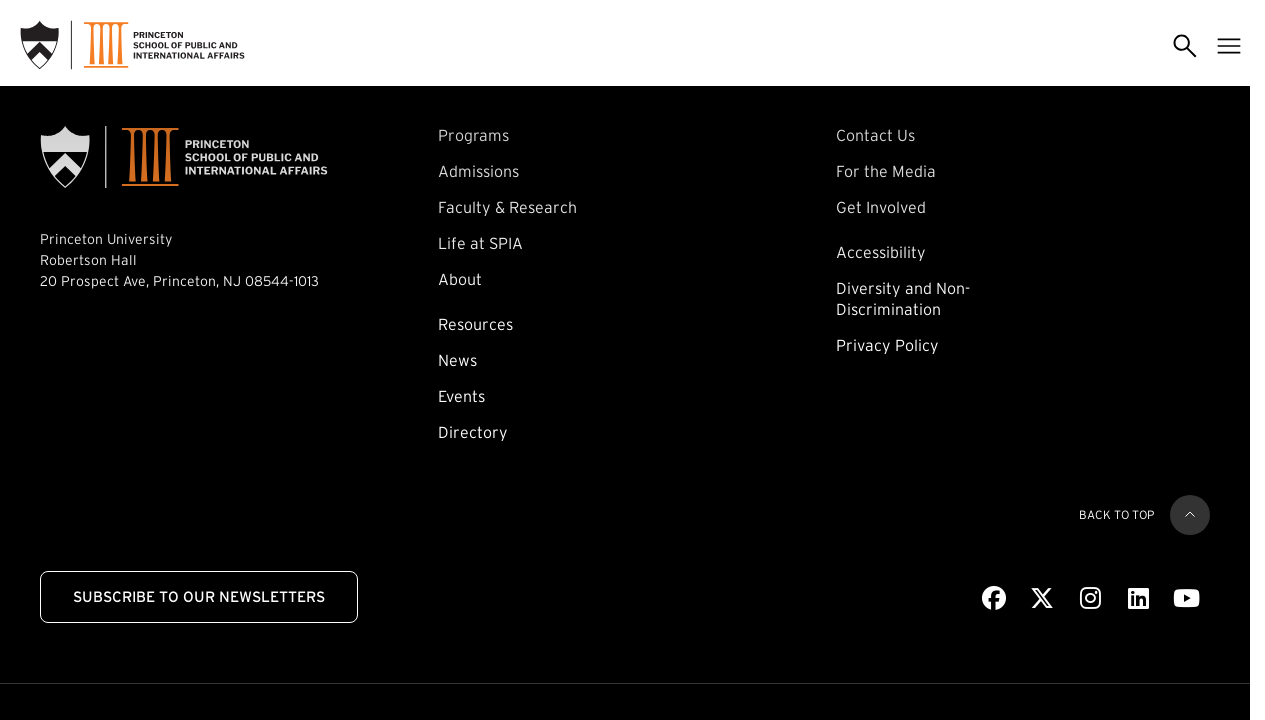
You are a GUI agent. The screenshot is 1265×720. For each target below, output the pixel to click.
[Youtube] (1186, 599)
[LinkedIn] (1138, 599)
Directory (473, 432)
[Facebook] (994, 599)
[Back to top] (1190, 515)
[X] (1042, 599)
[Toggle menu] (1229, 45)
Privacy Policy (887, 345)
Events (461, 396)
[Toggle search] (1185, 45)
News (457, 360)
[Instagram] (1090, 599)
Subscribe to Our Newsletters (199, 596)
